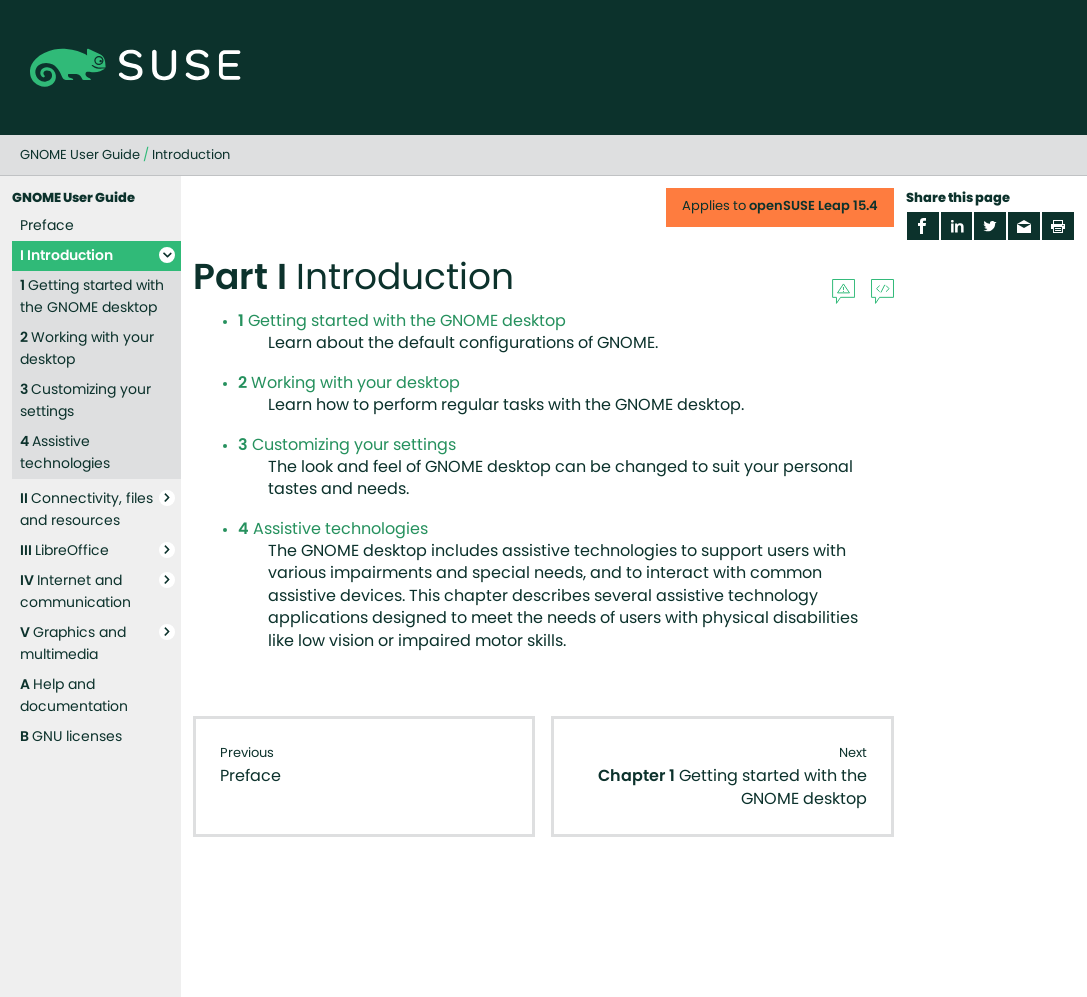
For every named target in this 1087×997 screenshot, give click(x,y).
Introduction (191, 155)
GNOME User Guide (80, 155)
